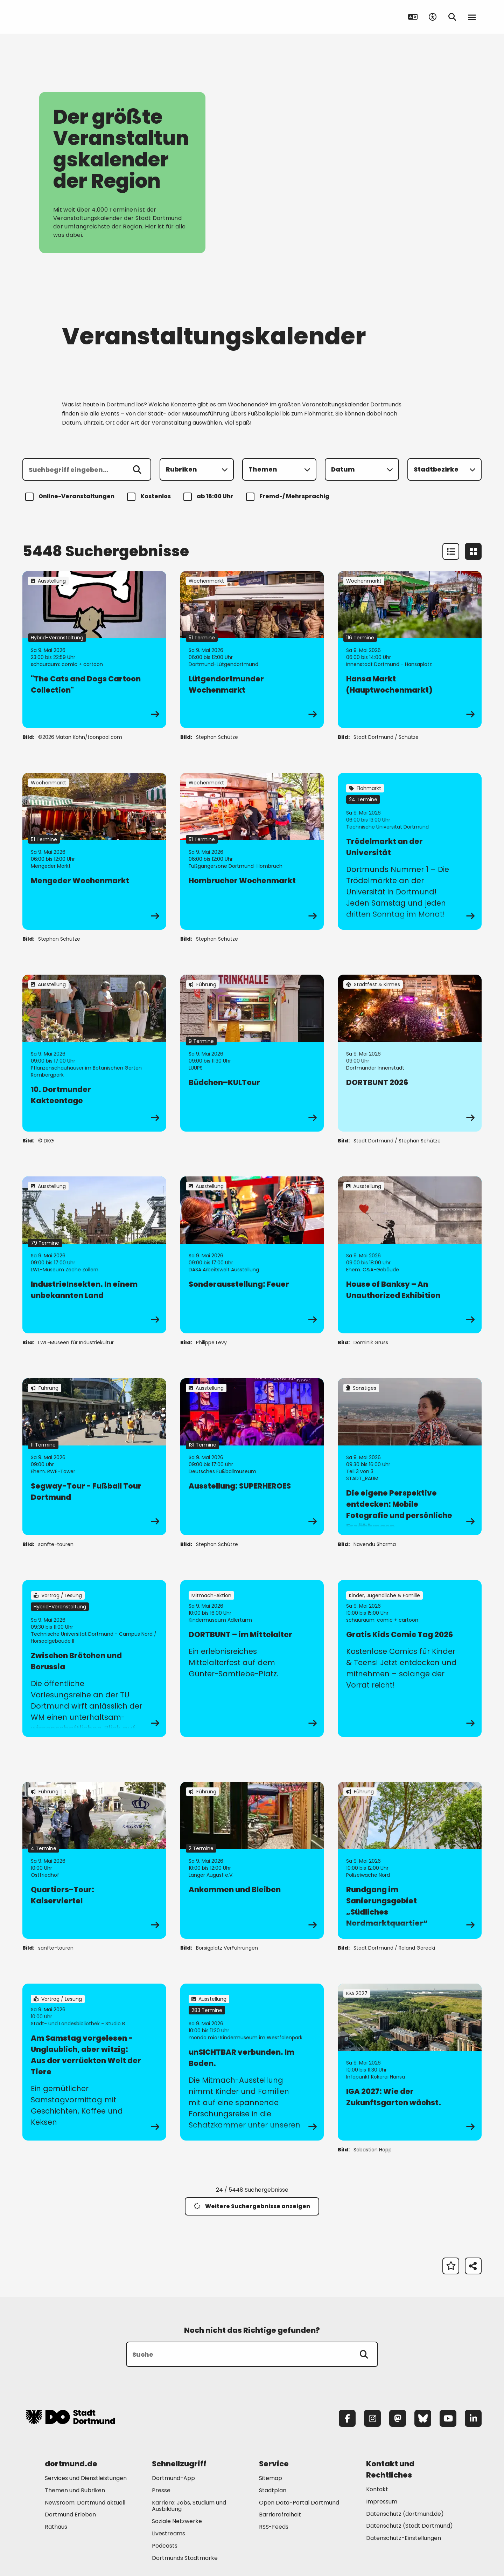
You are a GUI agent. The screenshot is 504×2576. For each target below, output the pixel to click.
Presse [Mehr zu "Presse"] (161, 2490)
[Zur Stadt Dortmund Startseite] (70, 16)
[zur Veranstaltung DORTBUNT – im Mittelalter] (252, 1658)
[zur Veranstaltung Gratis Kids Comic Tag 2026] (410, 1658)
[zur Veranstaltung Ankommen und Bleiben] (252, 1860)
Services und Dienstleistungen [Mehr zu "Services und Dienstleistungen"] (86, 2478)
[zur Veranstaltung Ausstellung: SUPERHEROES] (252, 1456)
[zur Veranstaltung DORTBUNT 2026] (410, 1053)
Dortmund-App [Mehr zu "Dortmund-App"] (173, 2478)
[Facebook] (347, 2418)
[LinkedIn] (473, 2418)
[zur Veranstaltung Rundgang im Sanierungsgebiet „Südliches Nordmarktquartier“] (410, 1860)
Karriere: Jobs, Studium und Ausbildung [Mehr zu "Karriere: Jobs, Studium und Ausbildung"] (189, 2506)
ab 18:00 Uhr (209, 496)
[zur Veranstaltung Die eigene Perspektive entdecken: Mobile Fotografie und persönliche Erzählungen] (410, 1456)
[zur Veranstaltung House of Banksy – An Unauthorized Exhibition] (410, 1254)
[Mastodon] (397, 2418)
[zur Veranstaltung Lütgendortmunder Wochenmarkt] (252, 649)
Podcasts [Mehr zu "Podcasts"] (164, 2546)
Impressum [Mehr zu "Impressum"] (381, 2502)
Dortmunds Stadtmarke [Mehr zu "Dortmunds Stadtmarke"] (185, 2558)
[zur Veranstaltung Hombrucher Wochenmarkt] (252, 851)
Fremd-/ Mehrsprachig (288, 496)
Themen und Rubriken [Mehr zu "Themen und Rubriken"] (75, 2490)
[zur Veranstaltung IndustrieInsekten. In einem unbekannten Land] (94, 1254)
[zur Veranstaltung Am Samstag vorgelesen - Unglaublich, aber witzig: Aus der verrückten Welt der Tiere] (94, 2062)
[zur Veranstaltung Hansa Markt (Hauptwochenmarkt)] (410, 649)
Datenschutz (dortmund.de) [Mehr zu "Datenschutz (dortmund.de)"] (405, 2514)
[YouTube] (448, 2418)
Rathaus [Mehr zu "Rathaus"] (56, 2527)
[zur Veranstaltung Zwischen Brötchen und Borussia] (94, 1658)
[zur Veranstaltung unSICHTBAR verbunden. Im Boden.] (252, 2062)
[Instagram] (372, 2418)
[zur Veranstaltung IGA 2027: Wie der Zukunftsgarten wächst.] (410, 2062)
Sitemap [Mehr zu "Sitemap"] (270, 2478)
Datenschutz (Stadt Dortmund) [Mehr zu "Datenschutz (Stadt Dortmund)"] (409, 2526)
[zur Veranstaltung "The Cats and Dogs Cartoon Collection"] (94, 649)
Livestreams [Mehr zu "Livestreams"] (168, 2533)
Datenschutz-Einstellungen (403, 2538)
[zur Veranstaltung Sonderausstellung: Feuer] (252, 1254)
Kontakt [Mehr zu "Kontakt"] (377, 2489)
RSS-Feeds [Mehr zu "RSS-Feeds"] (273, 2527)
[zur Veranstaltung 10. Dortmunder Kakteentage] (94, 1053)
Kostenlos (150, 496)
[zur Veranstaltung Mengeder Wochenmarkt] (94, 851)
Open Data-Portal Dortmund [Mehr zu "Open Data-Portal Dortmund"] (299, 2503)
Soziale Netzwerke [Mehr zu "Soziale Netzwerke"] (177, 2521)
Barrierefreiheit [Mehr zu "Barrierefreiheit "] (280, 2514)
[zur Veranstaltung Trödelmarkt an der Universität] (410, 851)
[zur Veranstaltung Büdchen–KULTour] (252, 1053)
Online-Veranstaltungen (70, 496)
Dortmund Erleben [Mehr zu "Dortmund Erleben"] (70, 2514)
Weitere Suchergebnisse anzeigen (252, 2206)
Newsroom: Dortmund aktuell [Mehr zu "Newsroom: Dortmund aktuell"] (85, 2503)
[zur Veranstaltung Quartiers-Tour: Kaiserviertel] (94, 1860)
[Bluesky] (422, 2418)
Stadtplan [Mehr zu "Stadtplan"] (272, 2490)
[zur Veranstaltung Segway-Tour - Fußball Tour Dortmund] (94, 1456)
